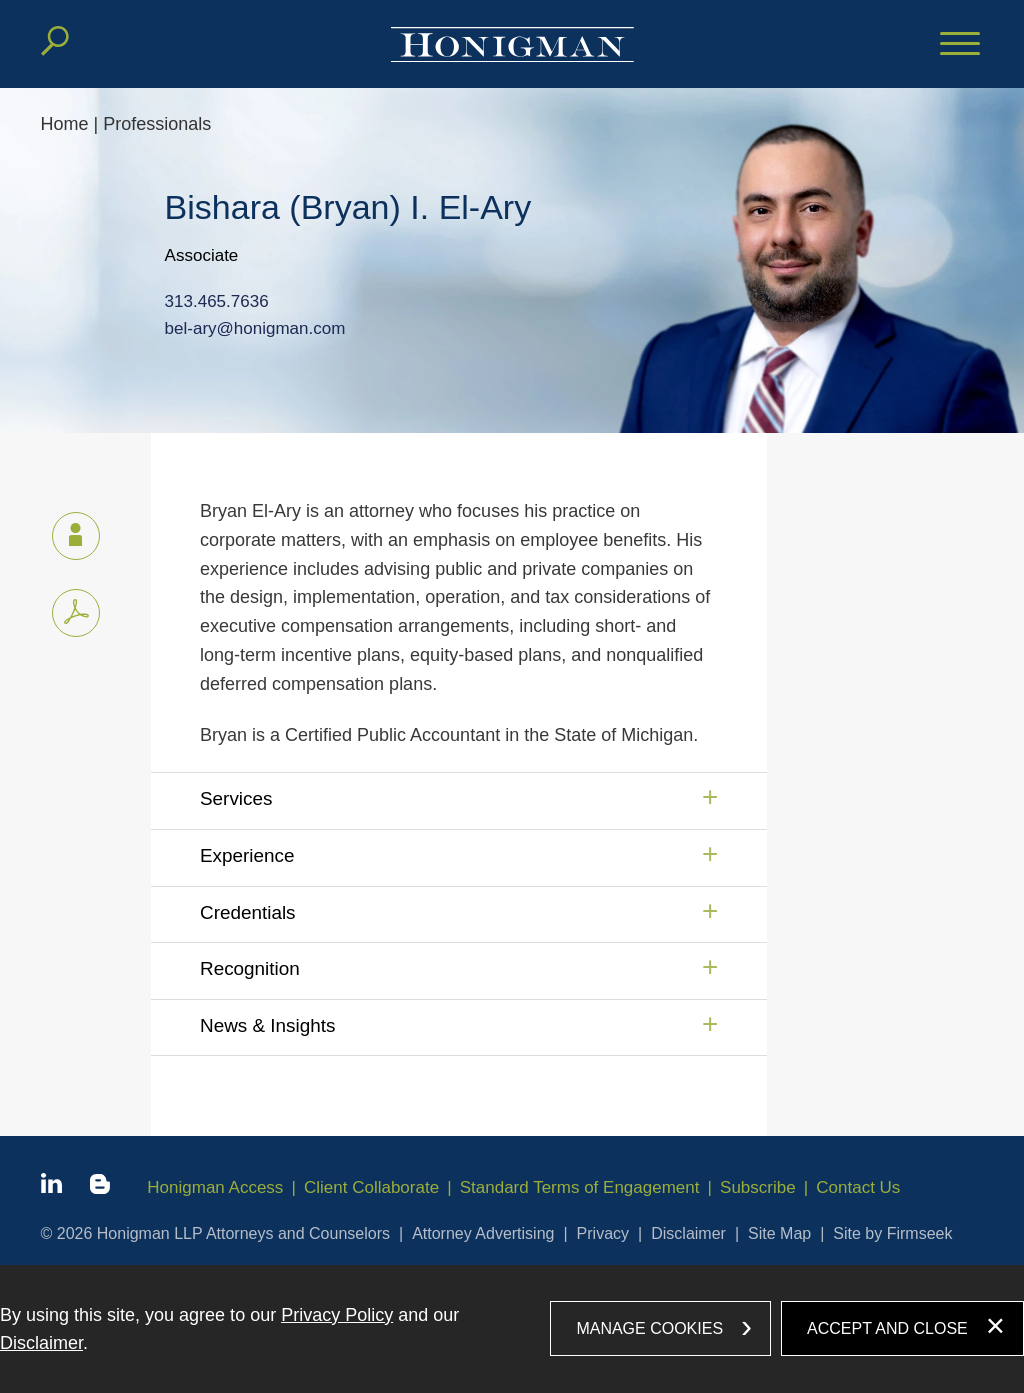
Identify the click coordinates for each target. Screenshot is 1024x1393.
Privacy (603, 1233)
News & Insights (267, 1025)
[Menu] (960, 45)
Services (236, 798)
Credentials (248, 912)
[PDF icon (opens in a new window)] (76, 613)
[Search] (55, 41)
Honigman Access (215, 1187)
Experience (247, 855)
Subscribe (758, 1187)
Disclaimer (688, 1233)
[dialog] (512, 1329)
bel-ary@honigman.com (255, 329)
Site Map (779, 1233)
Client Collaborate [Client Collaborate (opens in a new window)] (371, 1187)
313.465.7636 (217, 301)
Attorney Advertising (483, 1233)
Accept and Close (887, 1328)
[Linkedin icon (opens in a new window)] (51, 1187)
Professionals (157, 124)
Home (65, 124)
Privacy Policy (337, 1315)
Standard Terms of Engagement (580, 1187)
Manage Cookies (649, 1328)
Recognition (250, 968)
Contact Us (858, 1187)
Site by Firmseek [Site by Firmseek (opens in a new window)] (892, 1233)
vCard (67, 531)
